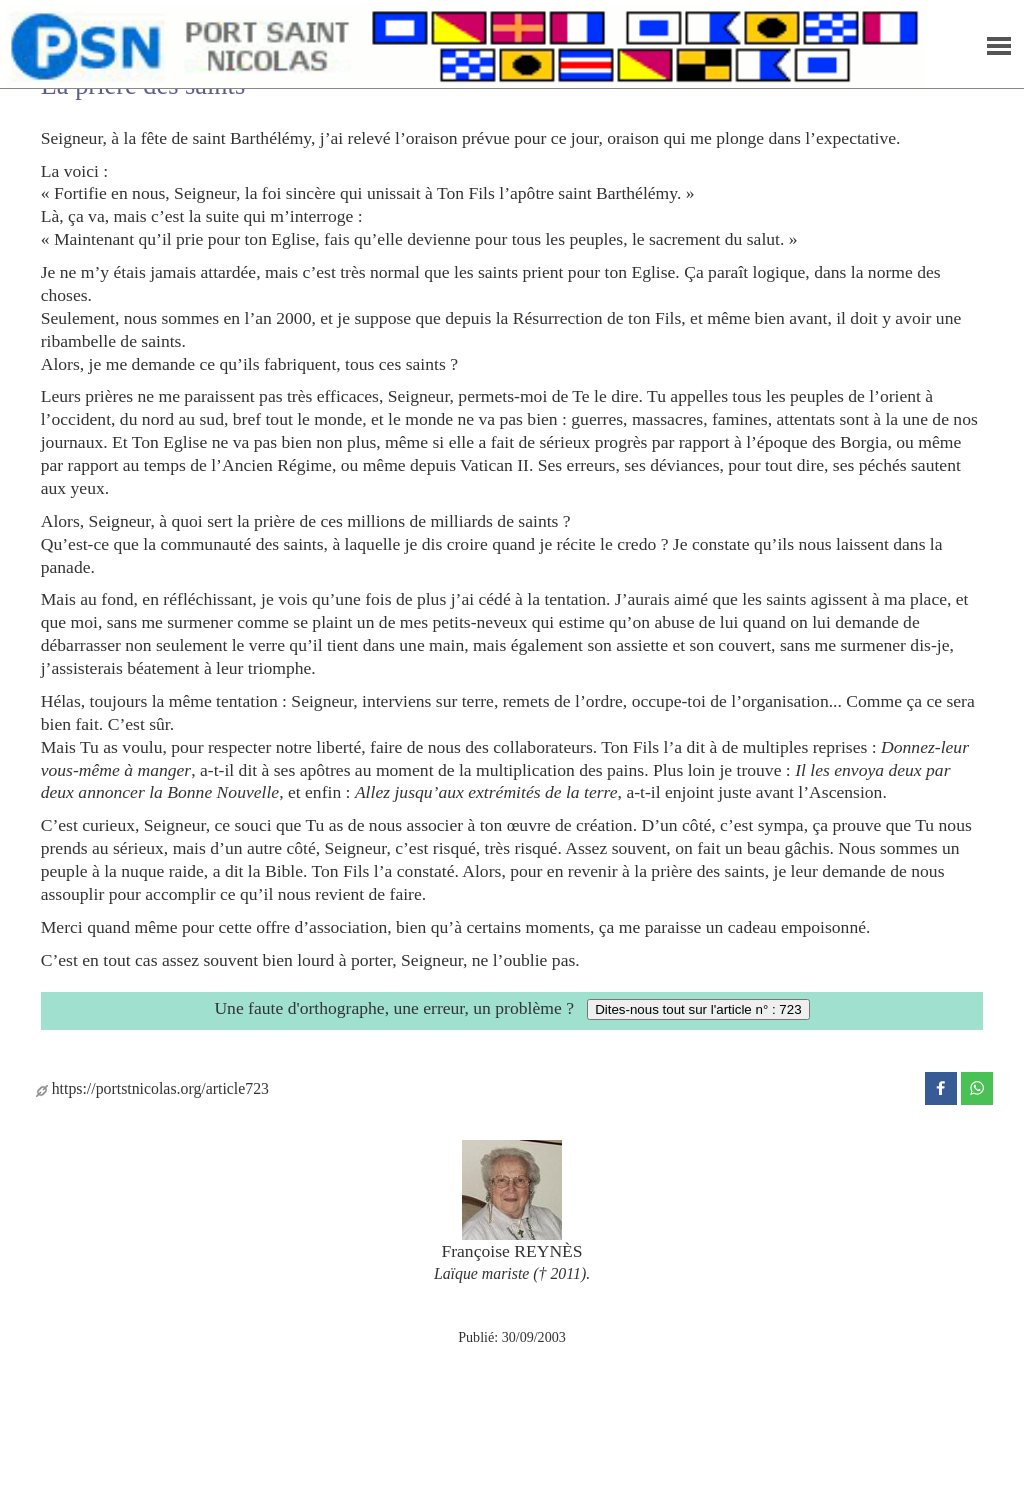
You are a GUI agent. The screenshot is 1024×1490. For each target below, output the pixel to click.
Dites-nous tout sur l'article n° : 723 (698, 1009)
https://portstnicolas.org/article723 (152, 1088)
